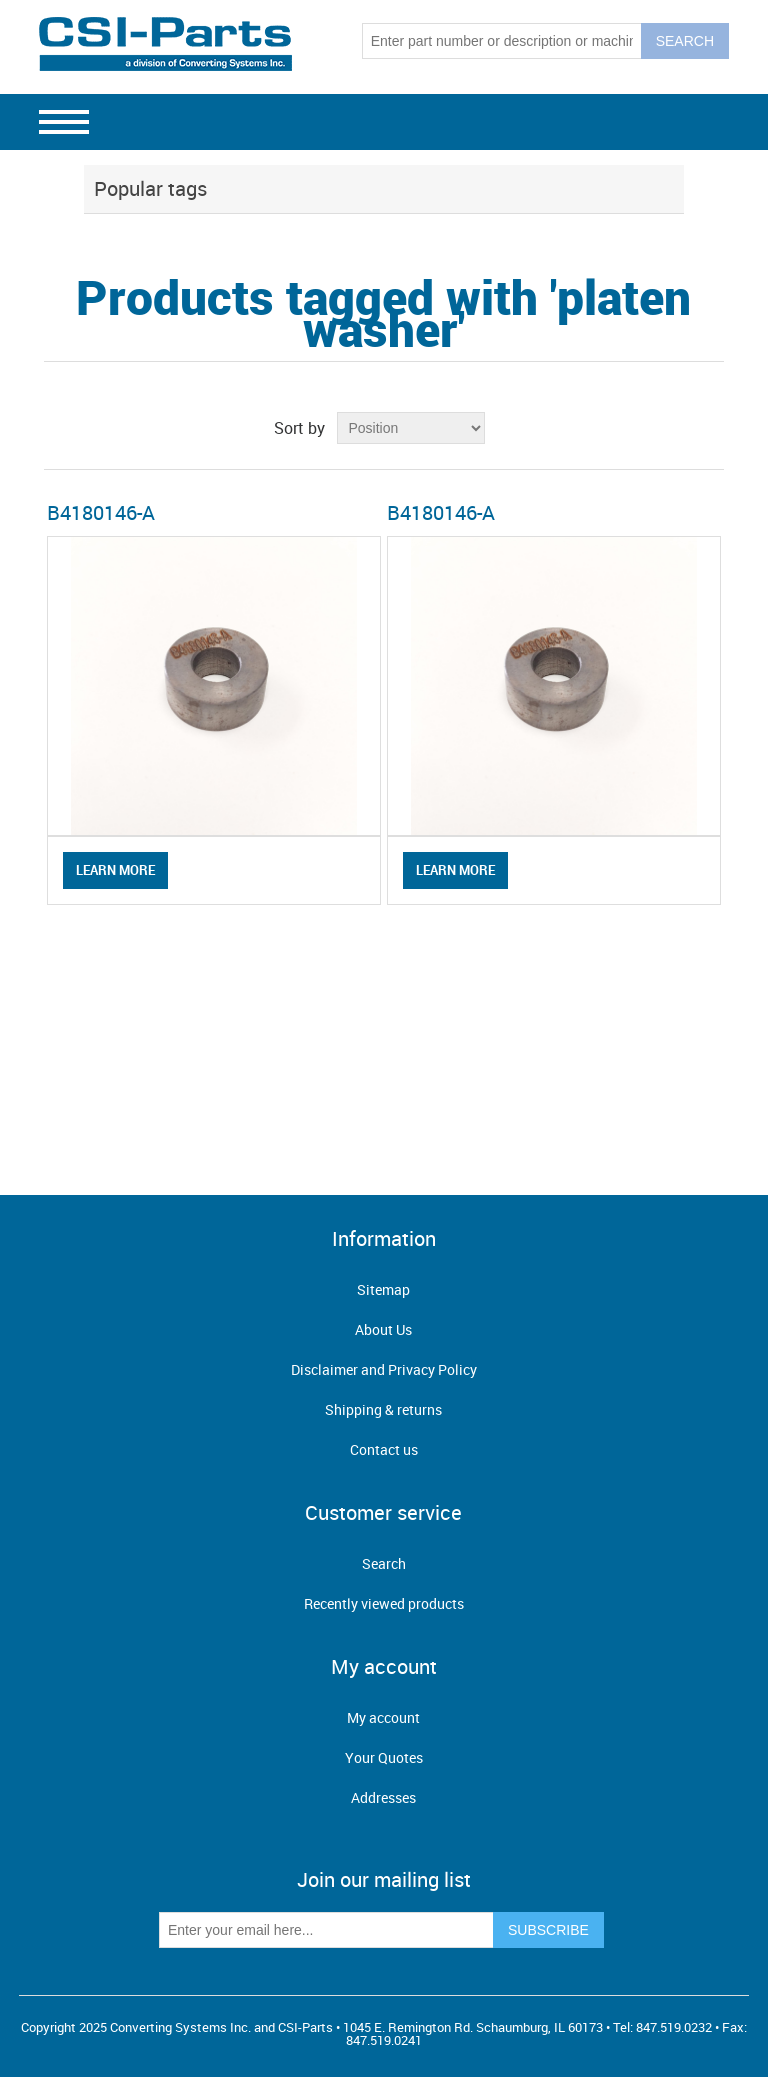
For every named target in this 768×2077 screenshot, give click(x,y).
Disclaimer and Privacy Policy (384, 1369)
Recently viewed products (384, 1603)
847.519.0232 (674, 2027)
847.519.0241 (384, 2040)
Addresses (383, 1797)
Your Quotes (384, 1757)
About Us (383, 1329)
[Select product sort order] (411, 428)
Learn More (115, 870)
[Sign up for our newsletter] (326, 1930)
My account (383, 1717)
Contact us (384, 1449)
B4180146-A (101, 512)
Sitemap (383, 1289)
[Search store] (502, 41)
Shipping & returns (383, 1409)
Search (384, 1563)
